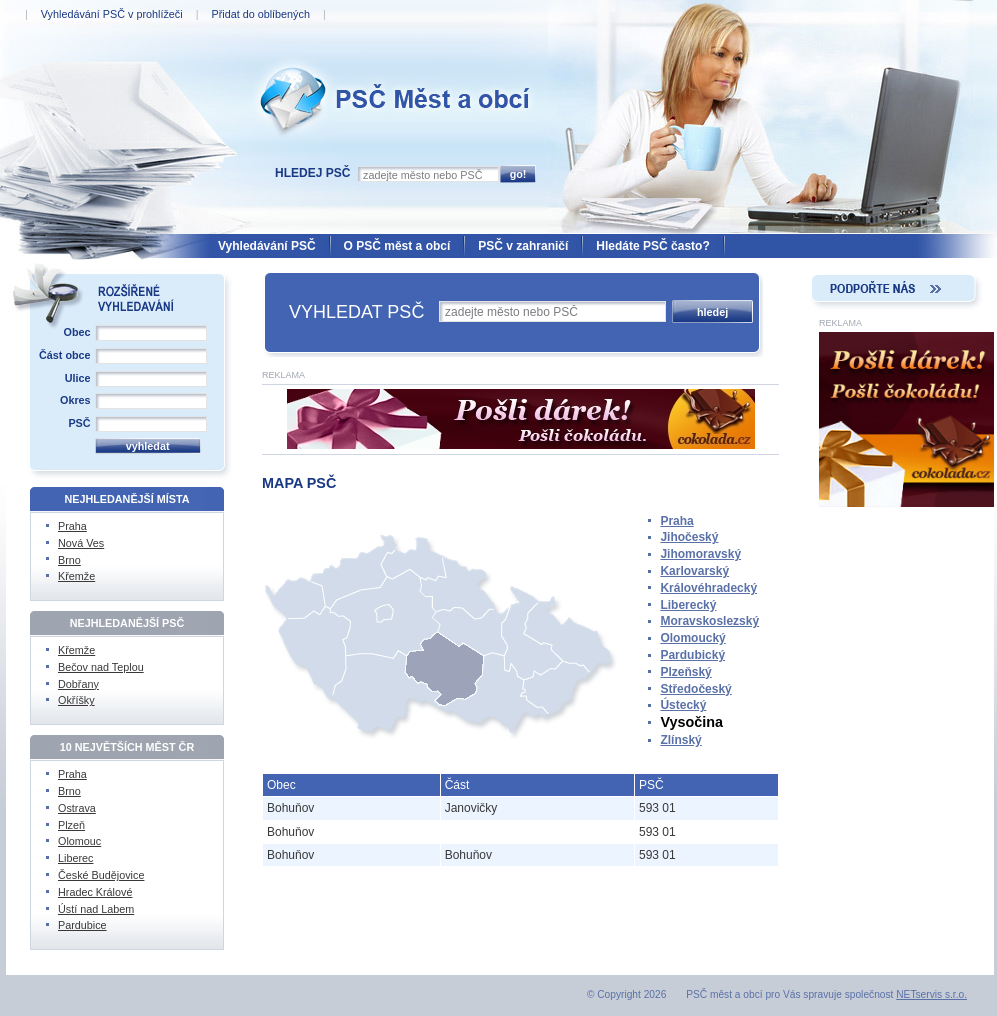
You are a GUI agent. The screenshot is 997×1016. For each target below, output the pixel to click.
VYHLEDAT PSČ (356, 312)
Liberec (75, 858)
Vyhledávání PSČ (267, 246)
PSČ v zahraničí (523, 246)
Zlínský (680, 740)
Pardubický (692, 655)
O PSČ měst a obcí (397, 246)
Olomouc (79, 841)
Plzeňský (685, 672)
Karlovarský (694, 571)
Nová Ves (81, 543)
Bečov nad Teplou (101, 667)
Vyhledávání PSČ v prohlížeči (112, 14)
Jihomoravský (700, 554)
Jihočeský (689, 537)
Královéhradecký (708, 588)
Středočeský (695, 689)
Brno (69, 560)
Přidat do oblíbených (260, 14)
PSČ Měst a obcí (300, 61)
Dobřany (78, 684)
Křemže (76, 576)
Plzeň (71, 825)
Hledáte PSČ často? (652, 246)
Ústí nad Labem (96, 909)
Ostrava (77, 808)
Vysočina (691, 722)
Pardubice (82, 925)
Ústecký (683, 705)
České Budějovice (101, 875)
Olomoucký (692, 638)
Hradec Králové (95, 892)
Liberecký (688, 605)
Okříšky (76, 700)
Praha (676, 521)
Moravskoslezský (709, 621)
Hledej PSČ (312, 173)
